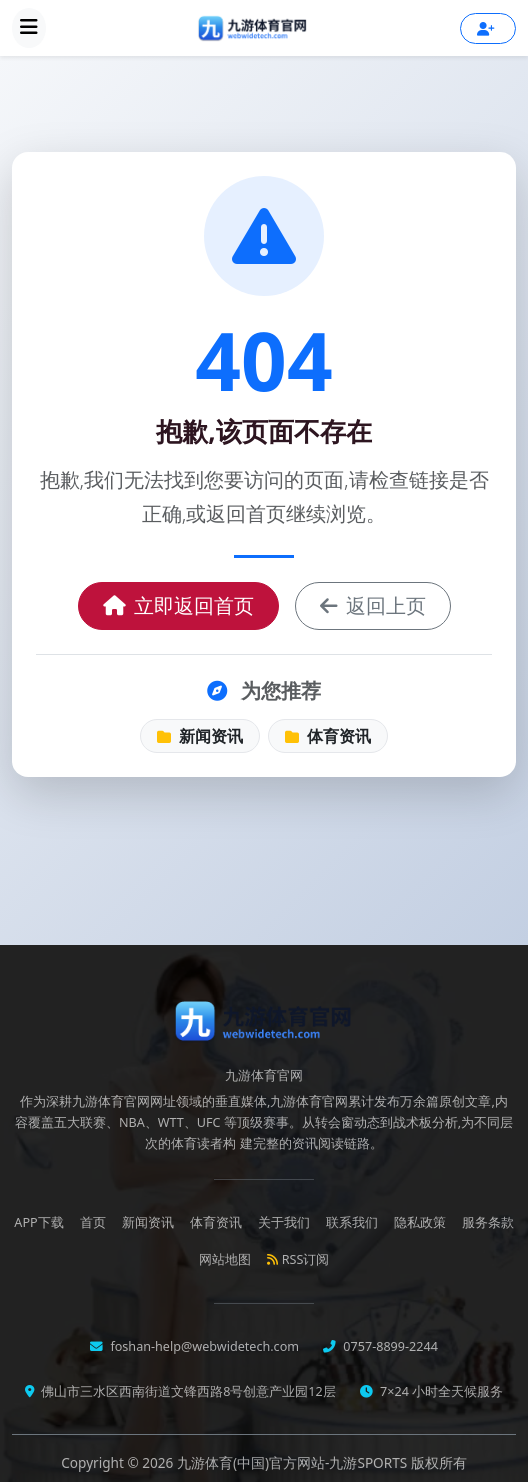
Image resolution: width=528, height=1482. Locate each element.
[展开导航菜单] (29, 28)
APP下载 (38, 1222)
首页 (93, 1222)
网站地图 (225, 1259)
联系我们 (352, 1222)
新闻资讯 (200, 736)
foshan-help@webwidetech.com (203, 1346)
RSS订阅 (298, 1259)
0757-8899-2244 (389, 1346)
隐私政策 (420, 1222)
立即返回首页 (178, 605)
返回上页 (373, 605)
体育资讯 (328, 736)
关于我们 (284, 1222)
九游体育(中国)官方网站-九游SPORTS (294, 1462)
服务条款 (488, 1222)
